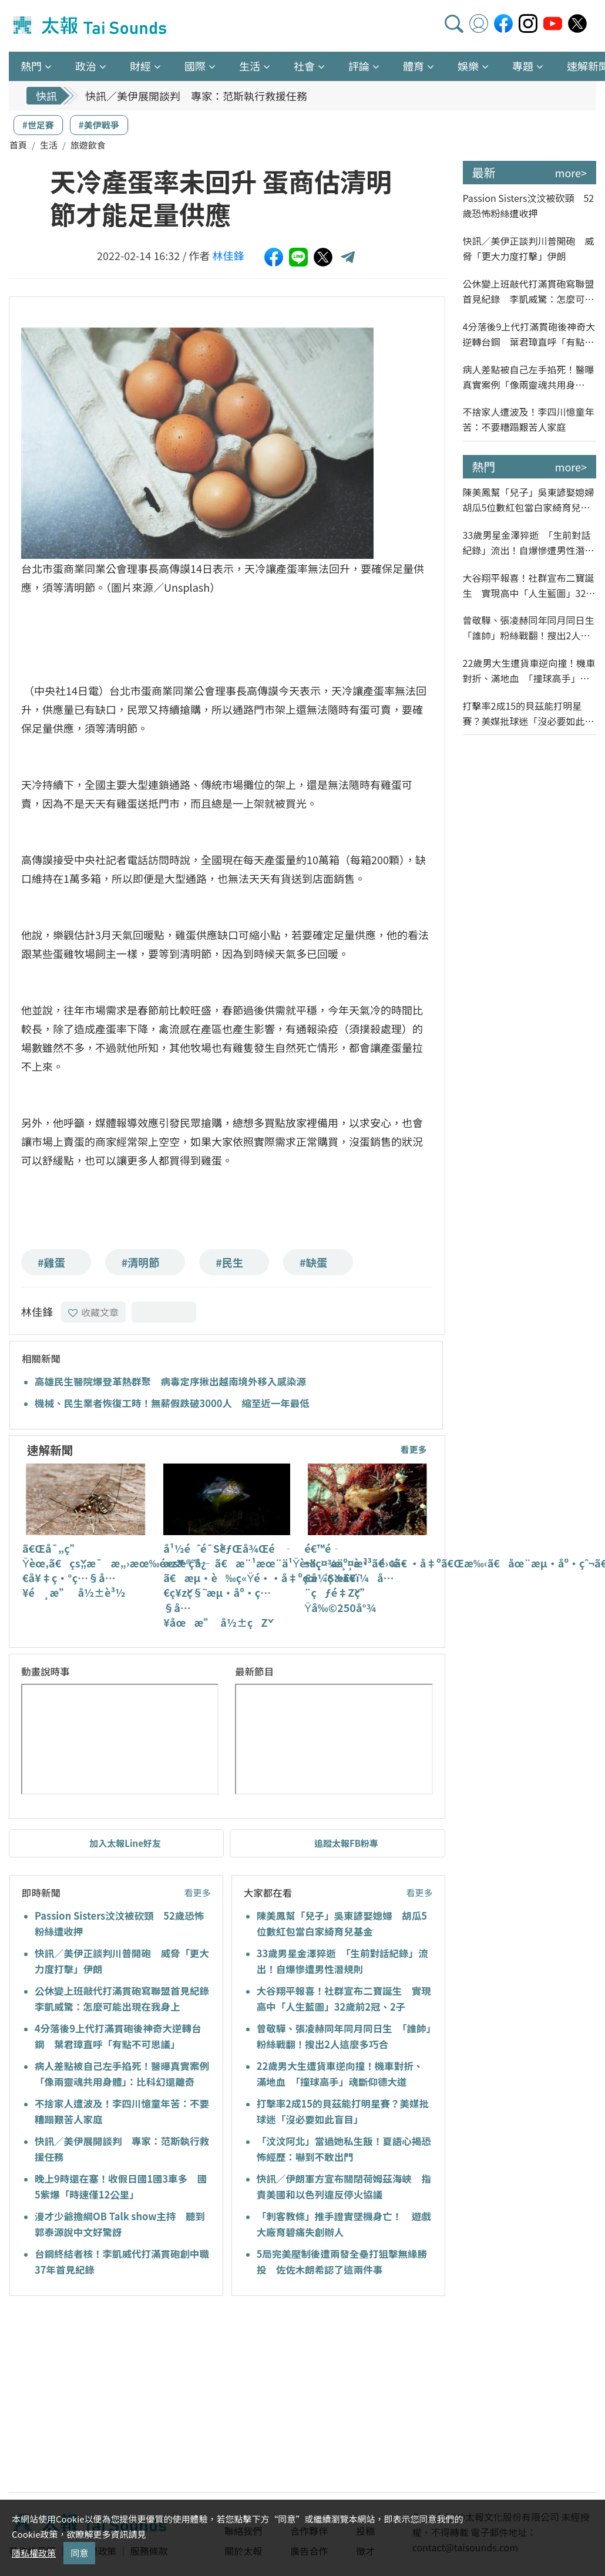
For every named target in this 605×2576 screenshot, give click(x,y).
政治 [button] (85, 65)
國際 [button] (195, 65)
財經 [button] (140, 65)
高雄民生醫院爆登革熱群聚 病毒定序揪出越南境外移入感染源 (170, 1381)
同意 (79, 2553)
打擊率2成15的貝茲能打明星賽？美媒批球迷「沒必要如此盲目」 (528, 714)
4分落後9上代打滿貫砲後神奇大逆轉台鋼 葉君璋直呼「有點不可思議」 (529, 334)
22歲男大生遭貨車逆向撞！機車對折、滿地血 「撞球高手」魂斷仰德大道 (529, 671)
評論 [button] (358, 65)
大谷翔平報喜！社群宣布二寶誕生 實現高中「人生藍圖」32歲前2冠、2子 (529, 586)
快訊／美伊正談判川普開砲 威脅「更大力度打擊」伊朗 (217, 95)
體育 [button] (413, 65)
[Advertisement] (116, 2396)
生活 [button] (249, 65)
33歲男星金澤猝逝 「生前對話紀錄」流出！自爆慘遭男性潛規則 (528, 543)
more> (571, 172)
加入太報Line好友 (125, 1843)
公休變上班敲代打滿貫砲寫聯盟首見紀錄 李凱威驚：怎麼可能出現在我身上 (528, 291)
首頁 (18, 145)
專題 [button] (522, 65)
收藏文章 (93, 1312)
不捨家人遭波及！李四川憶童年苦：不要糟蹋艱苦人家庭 (528, 419)
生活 (49, 145)
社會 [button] (304, 65)
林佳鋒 (228, 255)
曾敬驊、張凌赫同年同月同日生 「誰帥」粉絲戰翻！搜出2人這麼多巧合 (530, 628)
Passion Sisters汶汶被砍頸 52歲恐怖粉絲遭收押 (528, 205)
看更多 (413, 1449)
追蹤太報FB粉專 (346, 1843)
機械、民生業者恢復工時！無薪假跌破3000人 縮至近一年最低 (172, 1403)
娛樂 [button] (468, 65)
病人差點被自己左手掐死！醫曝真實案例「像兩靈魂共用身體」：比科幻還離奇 (528, 377)
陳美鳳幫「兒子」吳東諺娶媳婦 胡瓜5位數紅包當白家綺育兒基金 (530, 500)
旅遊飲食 (88, 145)
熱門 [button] (31, 65)
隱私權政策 (34, 2553)
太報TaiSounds (91, 26)
